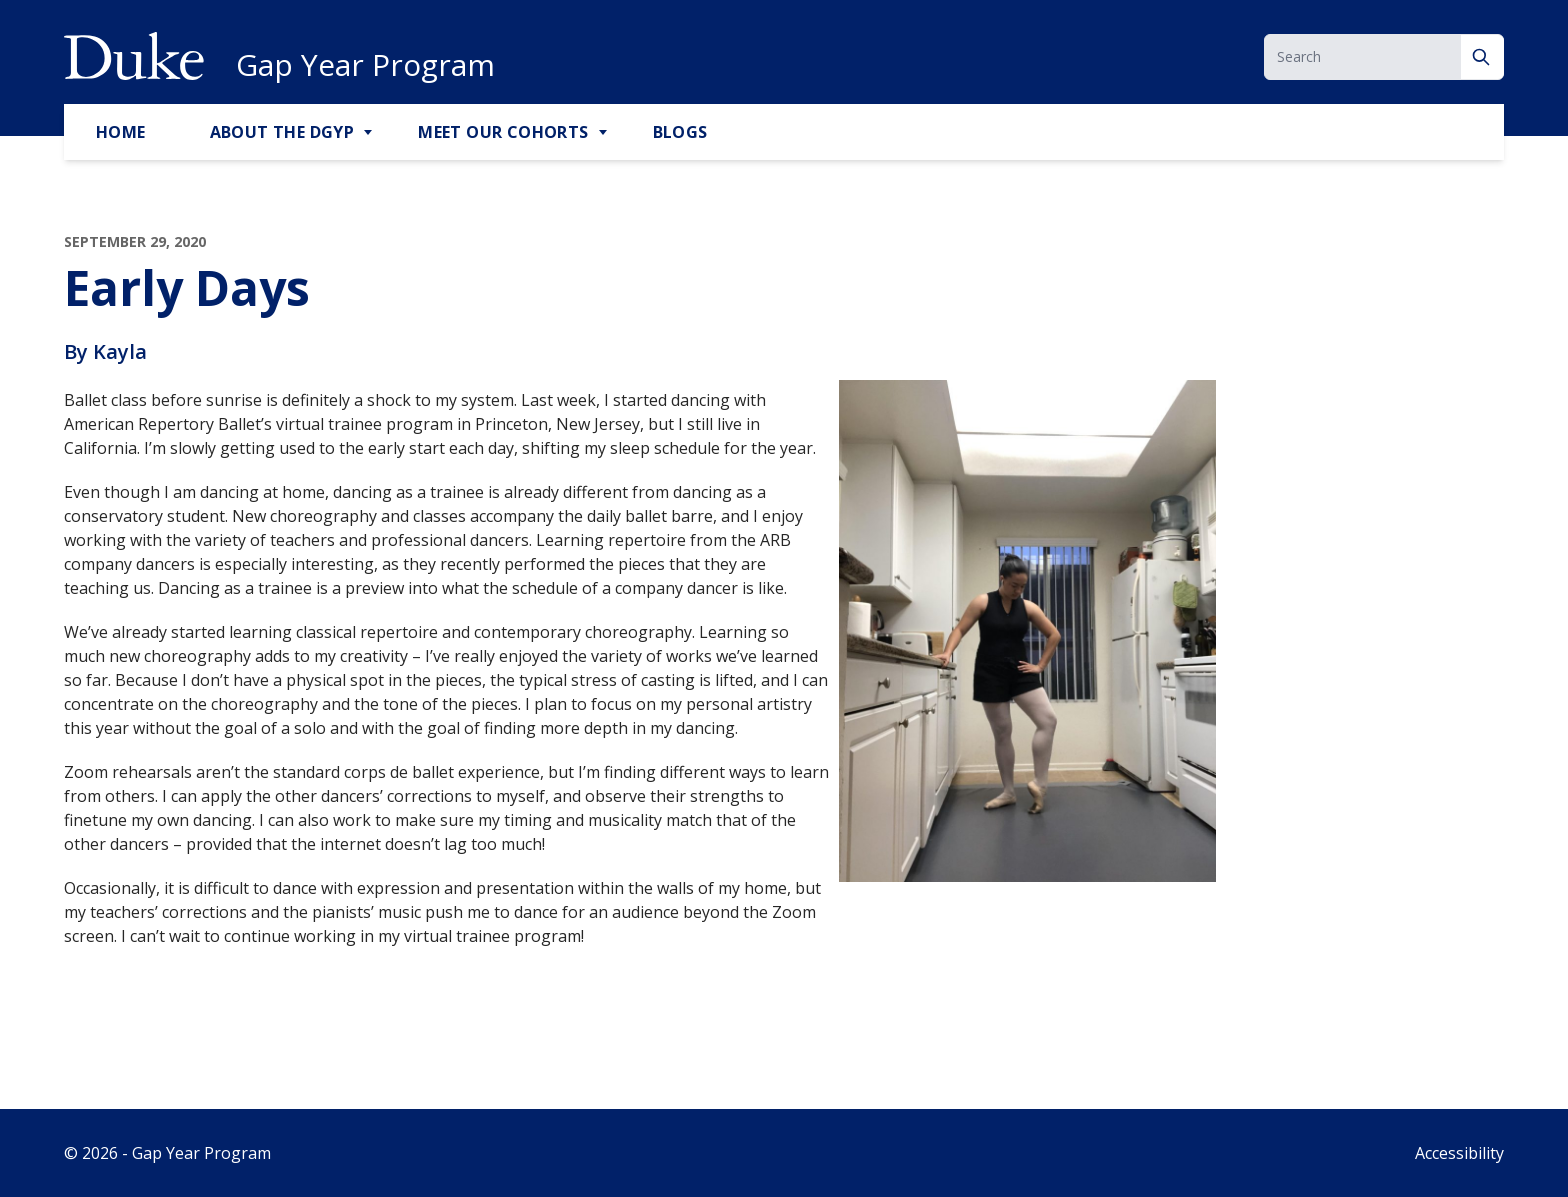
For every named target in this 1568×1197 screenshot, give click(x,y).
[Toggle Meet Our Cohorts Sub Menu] (605, 133)
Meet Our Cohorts (503, 132)
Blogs (680, 132)
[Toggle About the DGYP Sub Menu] (370, 133)
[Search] (1482, 57)
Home (121, 132)
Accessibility (1459, 1153)
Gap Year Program (365, 65)
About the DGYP (282, 132)
